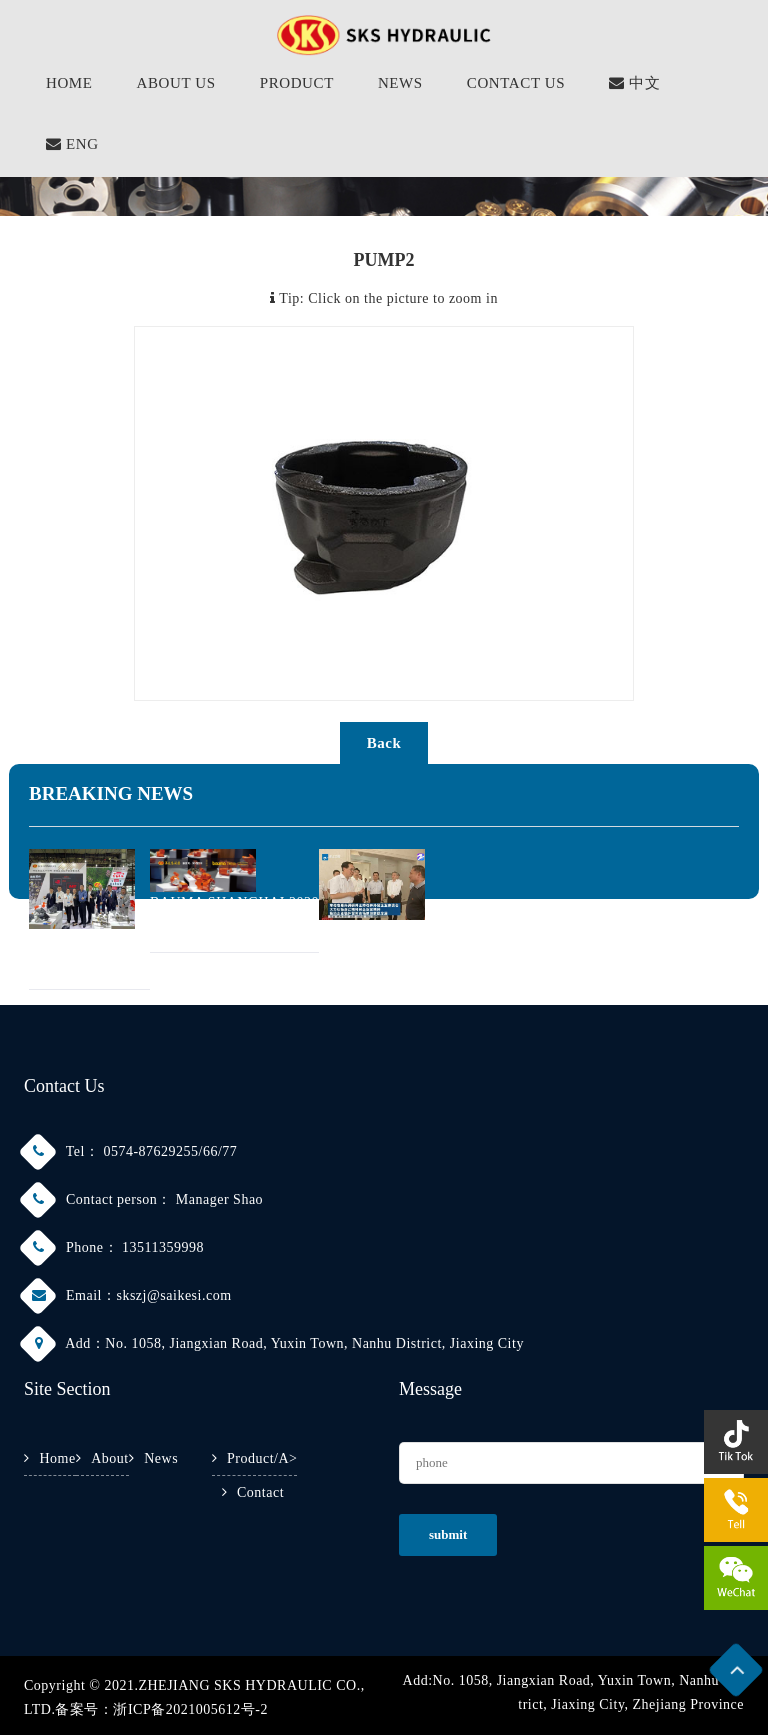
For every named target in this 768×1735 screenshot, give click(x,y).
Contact (260, 1492)
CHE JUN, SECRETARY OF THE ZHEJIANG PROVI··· (491, 930)
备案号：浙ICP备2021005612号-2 (161, 1709)
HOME (69, 83)
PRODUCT (297, 83)
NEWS (400, 83)
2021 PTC (59, 939)
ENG (72, 144)
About (110, 1458)
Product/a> (262, 1458)
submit (448, 1534)
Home (58, 1458)
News (161, 1458)
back (384, 743)
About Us (176, 83)
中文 (634, 83)
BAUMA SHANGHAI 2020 (234, 902)
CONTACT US (516, 83)
